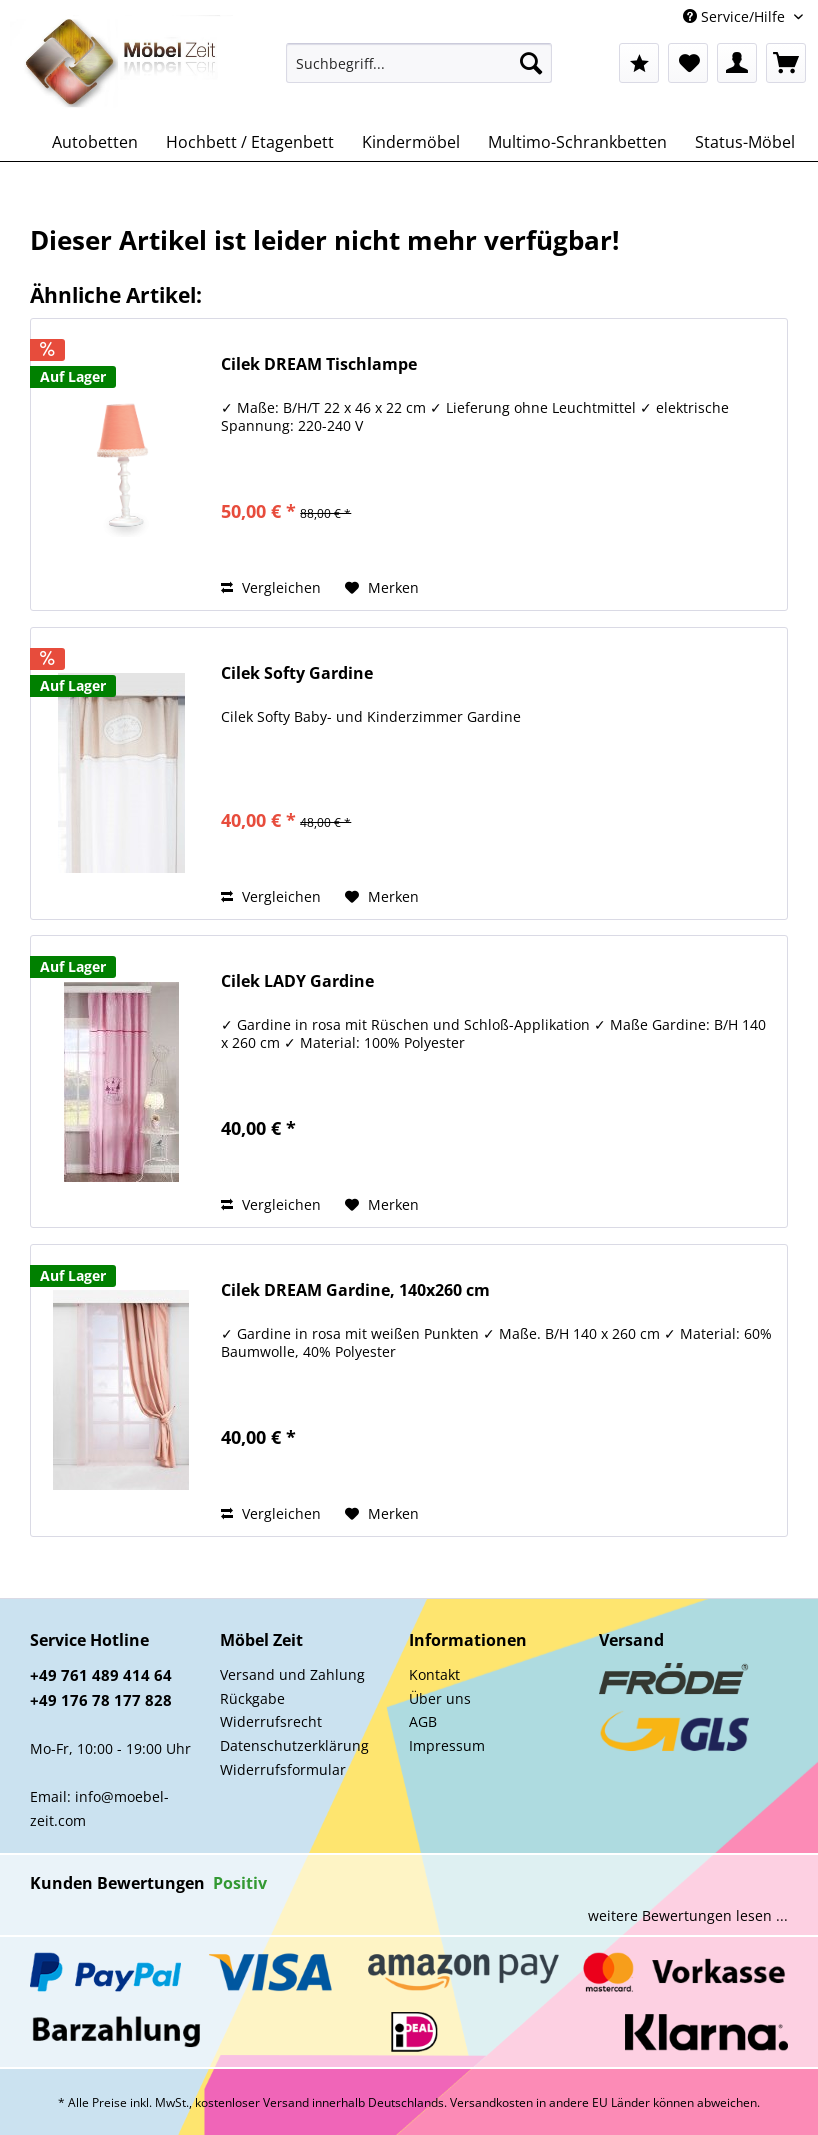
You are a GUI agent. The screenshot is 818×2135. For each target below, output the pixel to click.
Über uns (440, 1698)
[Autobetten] (95, 142)
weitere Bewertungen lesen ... (688, 1915)
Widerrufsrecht (271, 1721)
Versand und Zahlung (292, 1674)
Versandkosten (491, 2102)
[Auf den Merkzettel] (382, 588)
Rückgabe (252, 1698)
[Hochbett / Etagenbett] (250, 142)
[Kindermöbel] (411, 142)
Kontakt (434, 1674)
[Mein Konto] (737, 63)
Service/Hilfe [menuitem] (736, 16)
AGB (423, 1721)
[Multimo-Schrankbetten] (577, 142)
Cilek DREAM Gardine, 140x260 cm (355, 1290)
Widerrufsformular (283, 1769)
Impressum (447, 1745)
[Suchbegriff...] (419, 63)
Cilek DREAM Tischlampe (319, 364)
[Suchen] (531, 63)
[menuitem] (419, 72)
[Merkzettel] (688, 63)
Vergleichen (271, 587)
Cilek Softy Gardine (297, 673)
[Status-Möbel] (745, 142)
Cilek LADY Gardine (297, 981)
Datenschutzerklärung (294, 1745)
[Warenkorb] (786, 63)
